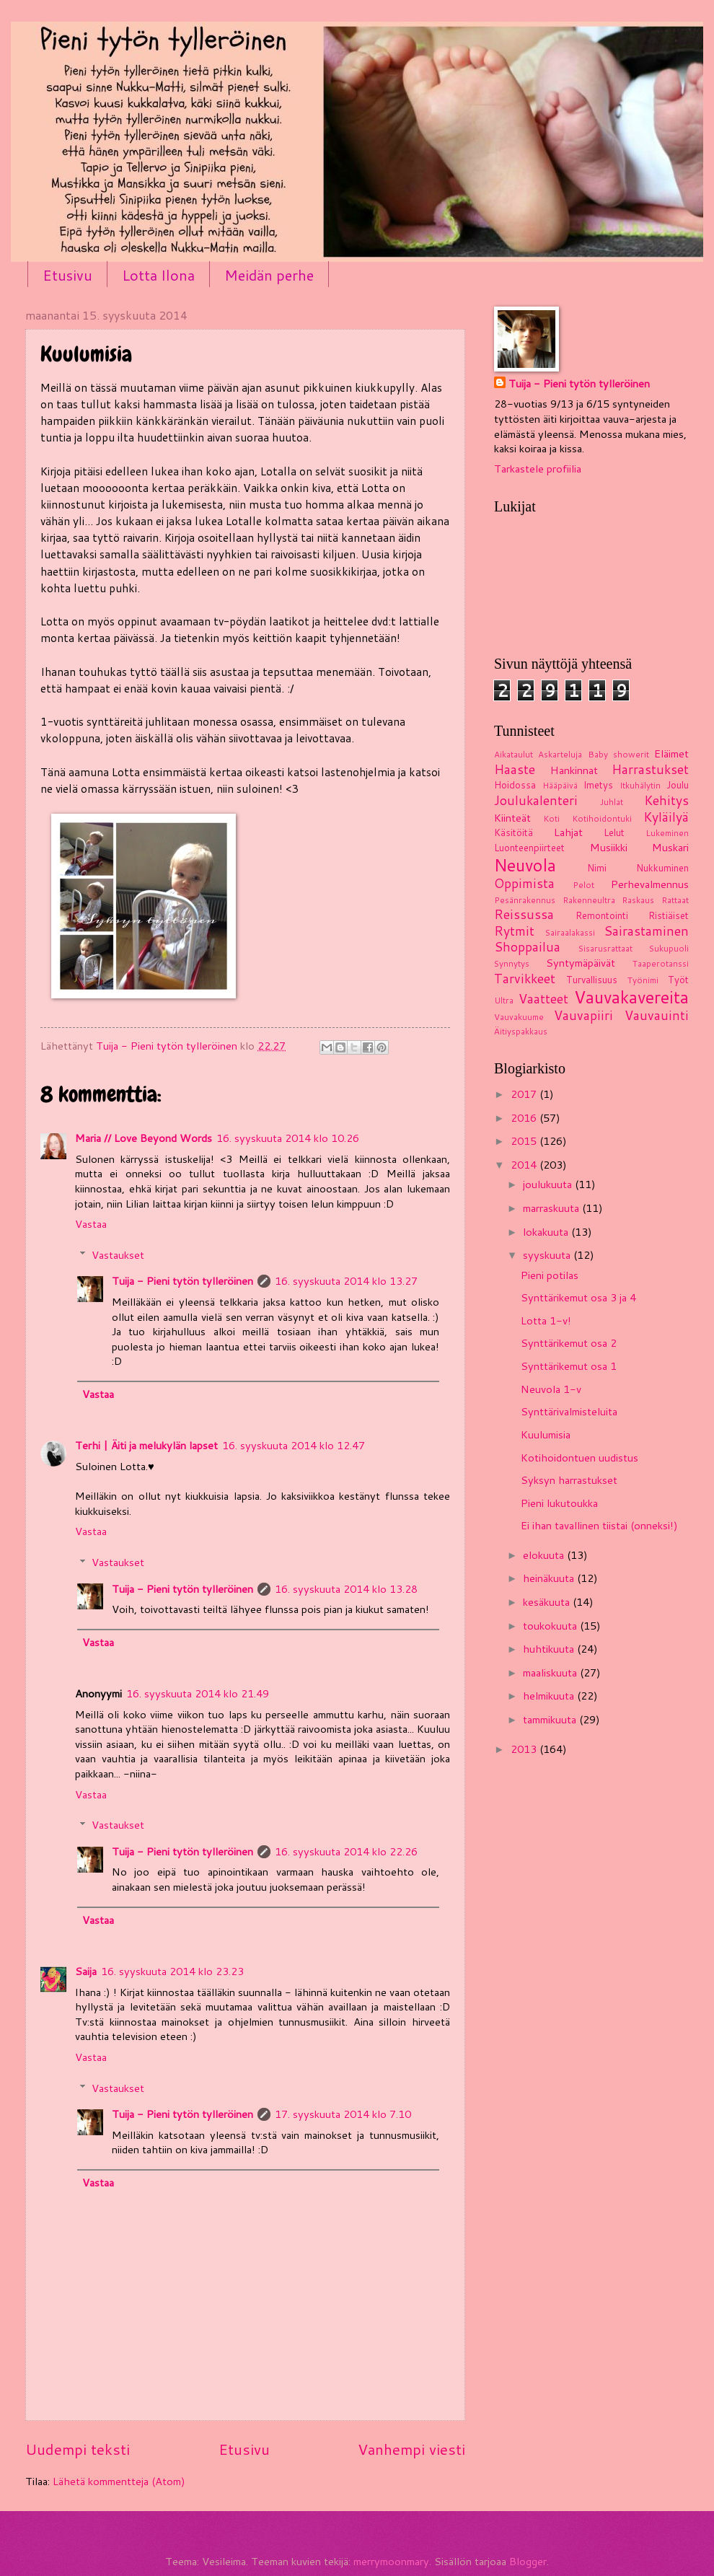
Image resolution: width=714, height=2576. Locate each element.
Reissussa (524, 914)
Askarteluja (560, 754)
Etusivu (67, 275)
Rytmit (514, 931)
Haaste (514, 769)
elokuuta (545, 1554)
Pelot (583, 885)
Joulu (677, 784)
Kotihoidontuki (602, 818)
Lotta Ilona (158, 275)
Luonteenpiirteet (529, 847)
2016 (525, 1117)
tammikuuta (551, 1719)
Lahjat (568, 832)
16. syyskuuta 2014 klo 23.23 (172, 1971)
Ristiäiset (668, 915)
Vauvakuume (519, 1017)
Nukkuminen (662, 867)
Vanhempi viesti (411, 2449)
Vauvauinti (657, 1015)
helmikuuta (550, 1695)
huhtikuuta (550, 1648)
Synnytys (511, 963)
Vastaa (91, 1223)
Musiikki (608, 847)
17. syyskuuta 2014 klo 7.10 (343, 2114)
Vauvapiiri (583, 1015)
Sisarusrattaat (605, 948)
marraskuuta (552, 1208)
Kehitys (666, 800)
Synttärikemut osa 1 (569, 1365)
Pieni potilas (549, 1275)
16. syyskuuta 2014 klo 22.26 (346, 1851)
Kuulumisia (545, 1434)
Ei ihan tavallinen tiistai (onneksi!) (599, 1525)
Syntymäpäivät (580, 962)
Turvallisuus (591, 979)
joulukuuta (549, 1184)
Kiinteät (512, 817)
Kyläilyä (666, 817)
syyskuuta (548, 1254)
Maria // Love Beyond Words (143, 1138)
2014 (525, 1164)
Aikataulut (513, 754)
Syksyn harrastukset (569, 1479)
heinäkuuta (550, 1578)
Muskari (670, 847)
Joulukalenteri (536, 800)
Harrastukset (650, 769)
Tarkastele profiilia (537, 468)
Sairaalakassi (570, 932)
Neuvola (525, 865)
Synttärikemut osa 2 (569, 1342)
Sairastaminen (646, 931)
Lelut (614, 832)
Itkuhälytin (640, 785)
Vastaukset (118, 1254)
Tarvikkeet (524, 979)
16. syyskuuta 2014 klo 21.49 (197, 1693)
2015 (525, 1140)
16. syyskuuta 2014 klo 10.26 (287, 1138)
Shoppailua (527, 947)
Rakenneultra (589, 900)
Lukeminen (667, 833)
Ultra (504, 1000)
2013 (525, 1749)
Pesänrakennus (524, 900)
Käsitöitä (513, 832)
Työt (678, 979)
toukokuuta (551, 1625)
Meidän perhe (269, 275)
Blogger (528, 2561)
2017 (525, 1094)
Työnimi (642, 980)
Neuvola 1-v (551, 1389)
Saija (86, 1971)
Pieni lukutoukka (559, 1503)
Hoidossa (515, 784)
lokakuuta (547, 1231)
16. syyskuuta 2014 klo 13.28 (346, 1588)
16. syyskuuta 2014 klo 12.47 (293, 1445)
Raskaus (638, 900)
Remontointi (602, 915)
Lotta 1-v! (546, 1320)
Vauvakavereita (631, 997)
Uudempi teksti (77, 2449)
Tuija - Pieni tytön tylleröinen (182, 1280)
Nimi (597, 867)
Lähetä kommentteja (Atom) (119, 2481)
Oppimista (524, 883)
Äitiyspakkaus (520, 1031)
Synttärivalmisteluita (569, 1411)
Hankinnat (574, 770)
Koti (551, 818)
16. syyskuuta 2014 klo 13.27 (346, 1280)
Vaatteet (543, 999)
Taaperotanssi (661, 963)
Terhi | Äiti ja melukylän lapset (146, 1445)
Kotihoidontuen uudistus (579, 1457)
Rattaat (675, 900)
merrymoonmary (391, 2561)
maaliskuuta (551, 1672)
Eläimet (671, 753)
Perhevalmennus (650, 884)
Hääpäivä (560, 785)
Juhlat (611, 802)
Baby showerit (618, 754)
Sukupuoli (669, 948)
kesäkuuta (548, 1601)
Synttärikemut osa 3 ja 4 (578, 1297)
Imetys (598, 784)
